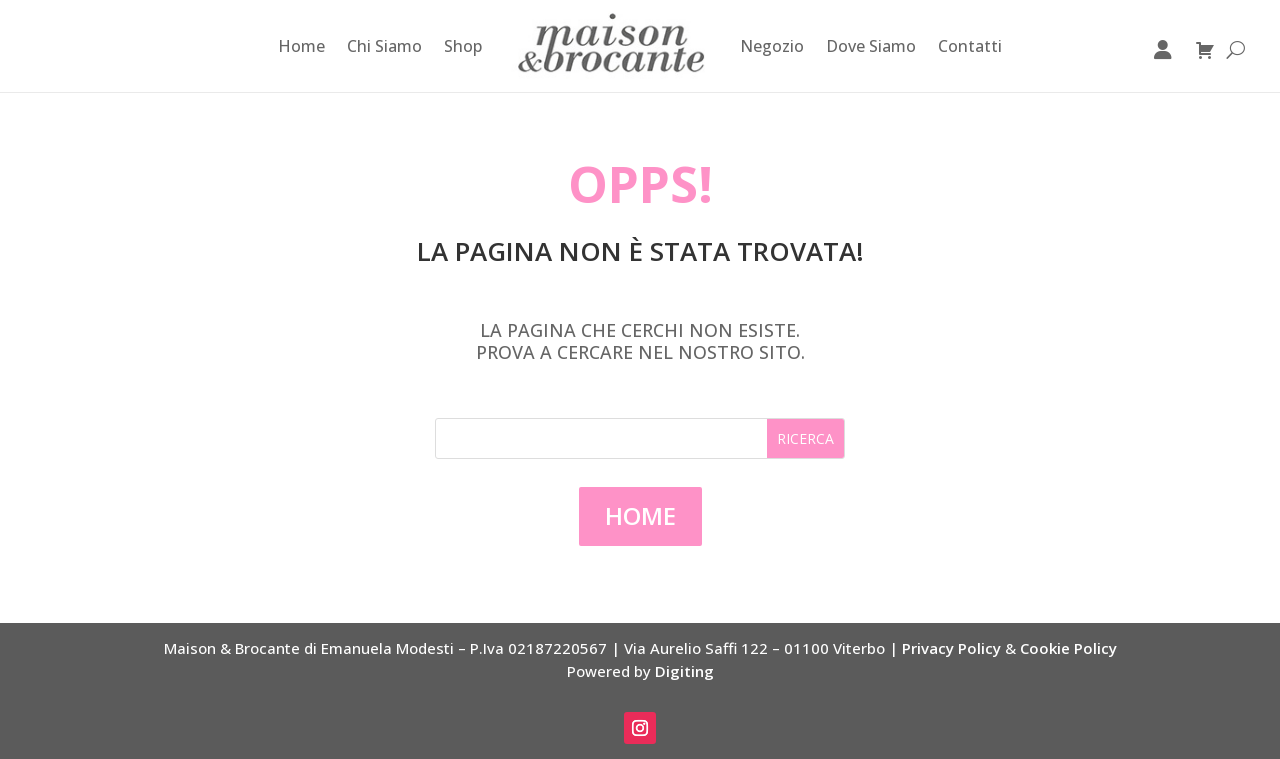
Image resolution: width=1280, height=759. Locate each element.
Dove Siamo (871, 46)
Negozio (772, 46)
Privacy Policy (951, 648)
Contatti (970, 46)
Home (301, 46)
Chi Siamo (384, 46)
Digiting (684, 671)
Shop (463, 46)
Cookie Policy (1068, 648)
